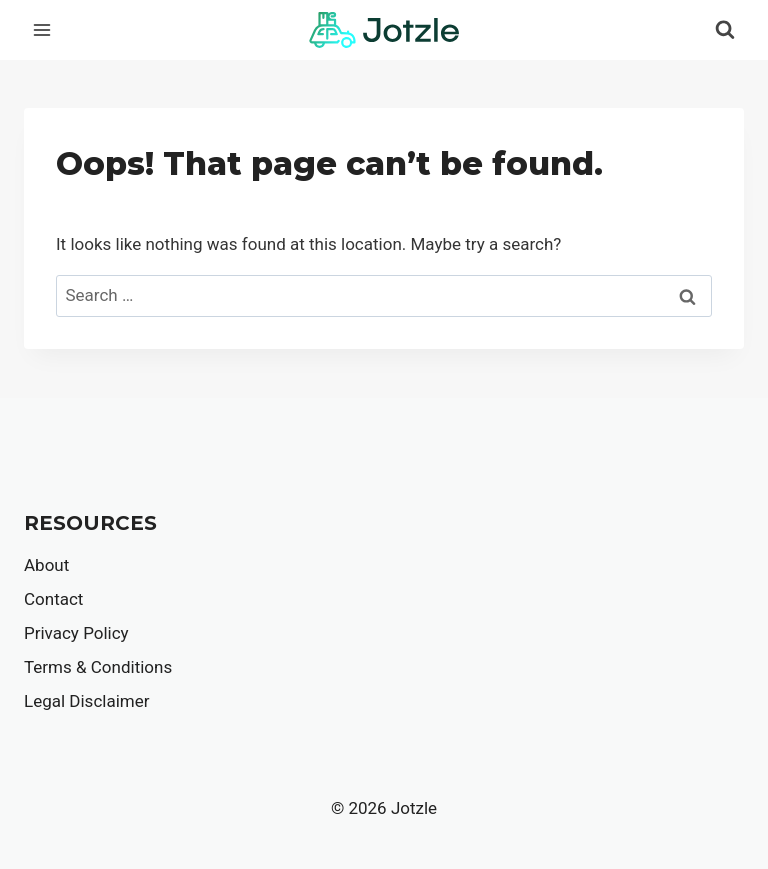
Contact (53, 599)
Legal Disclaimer (86, 701)
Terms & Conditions (98, 667)
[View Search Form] (725, 30)
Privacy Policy (76, 633)
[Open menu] (42, 29)
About (46, 565)
